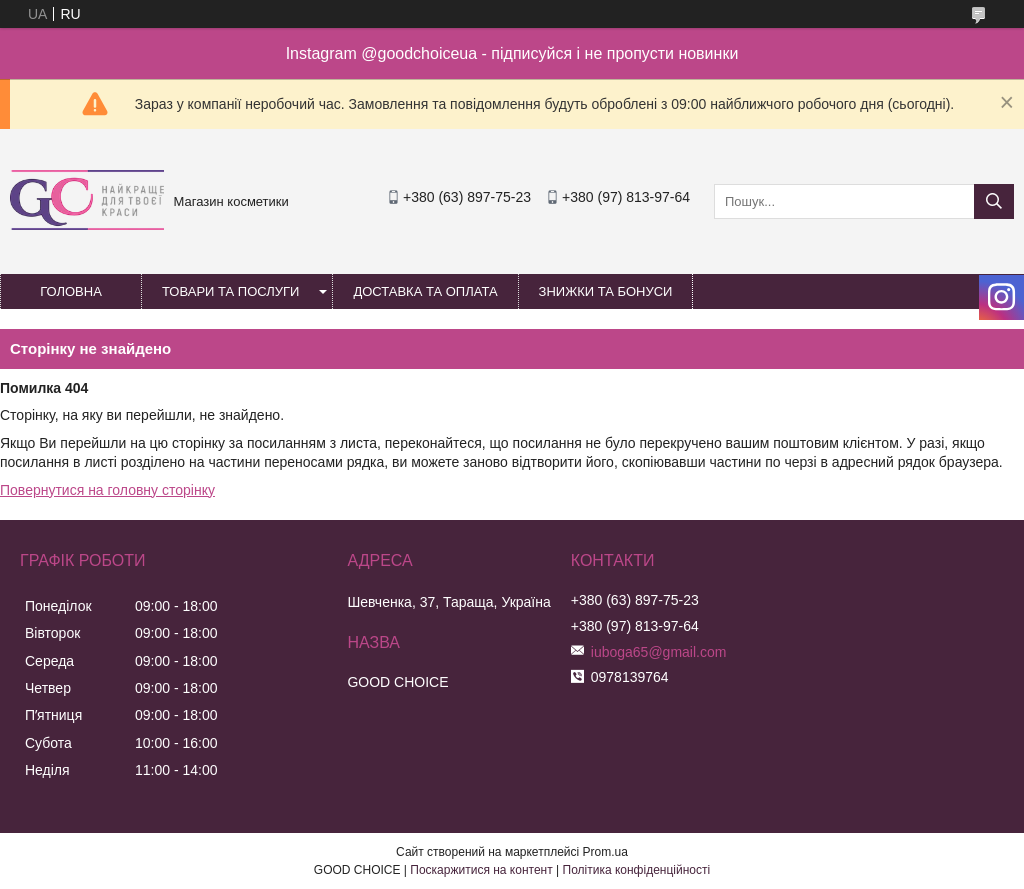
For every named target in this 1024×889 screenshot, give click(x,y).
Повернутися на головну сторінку (107, 490)
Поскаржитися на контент (481, 870)
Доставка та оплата (425, 291)
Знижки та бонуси (606, 291)
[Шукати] (994, 201)
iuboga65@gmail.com (659, 652)
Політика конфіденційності (637, 870)
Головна (71, 291)
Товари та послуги (230, 291)
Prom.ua (605, 852)
